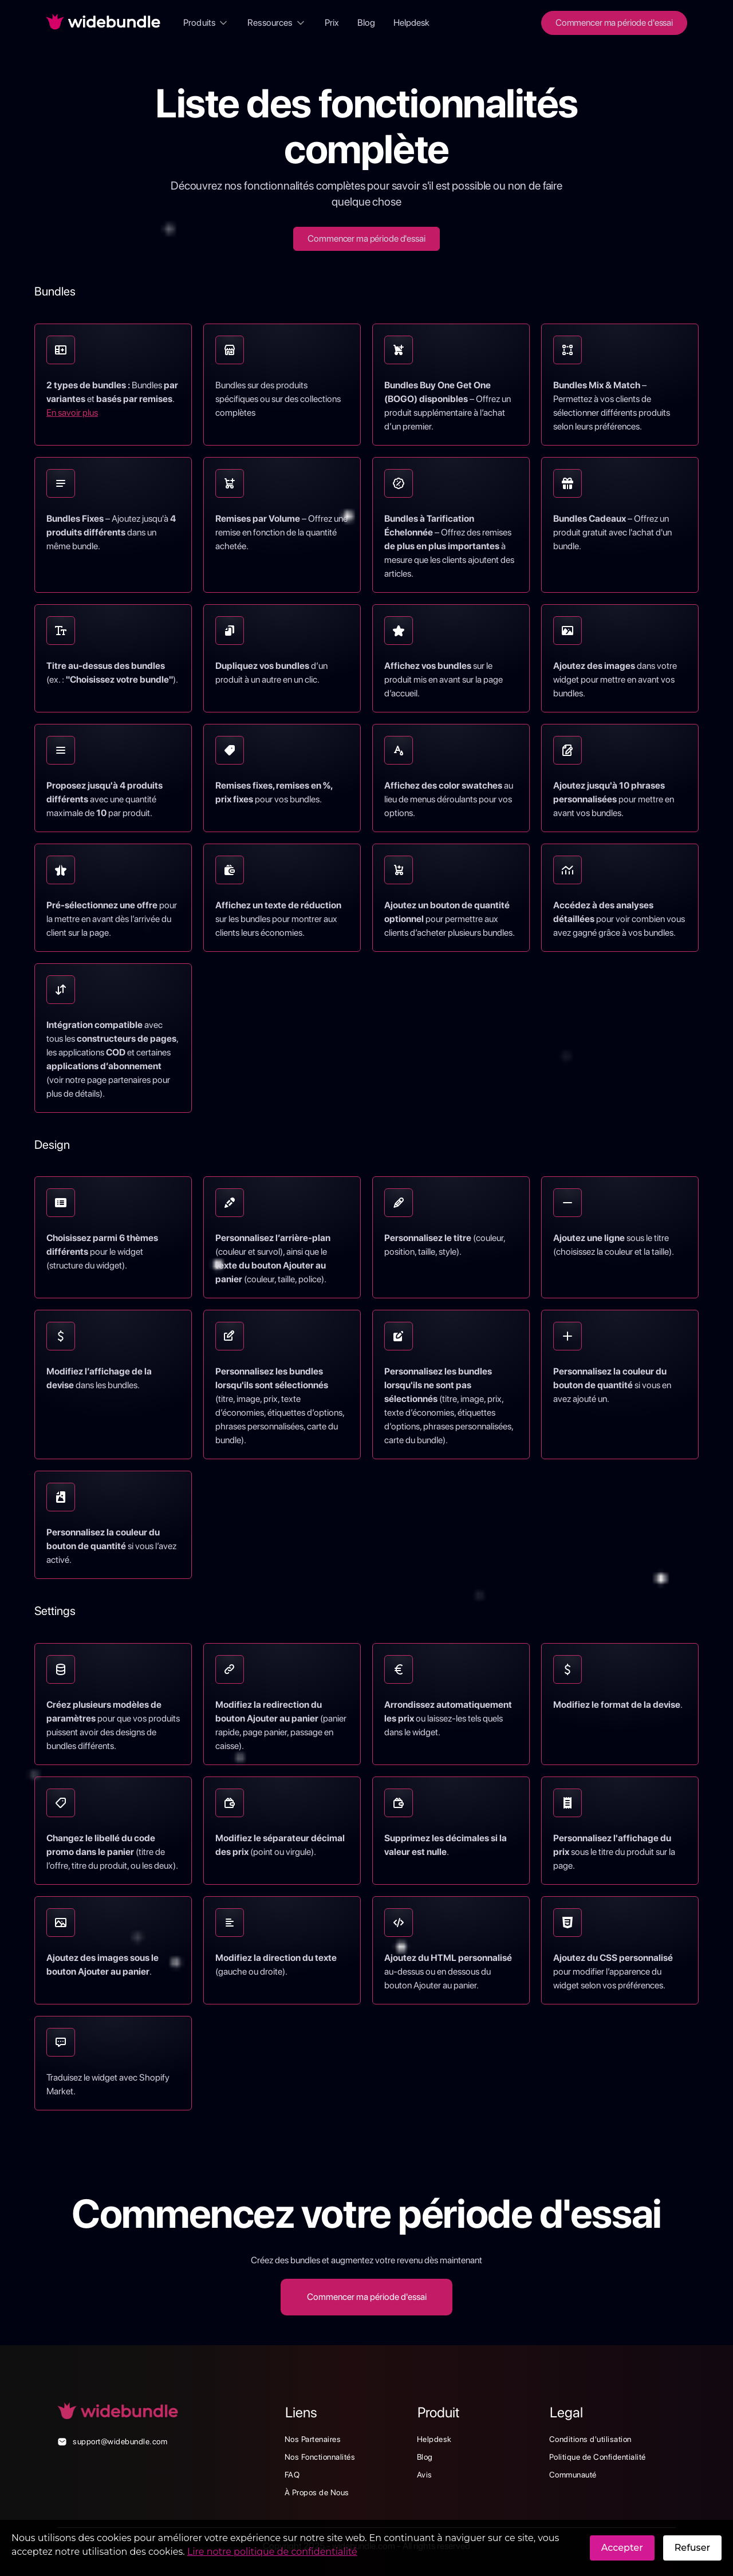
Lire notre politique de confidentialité (272, 2551)
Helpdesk (411, 22)
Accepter (622, 2547)
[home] (103, 23)
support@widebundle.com (120, 2441)
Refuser (692, 2547)
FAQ (292, 2474)
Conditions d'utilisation (590, 2439)
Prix (332, 22)
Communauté (573, 2474)
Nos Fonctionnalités (320, 2456)
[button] (206, 23)
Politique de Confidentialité (597, 2456)
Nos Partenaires (313, 2439)
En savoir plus (72, 412)
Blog (366, 22)
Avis (424, 2474)
